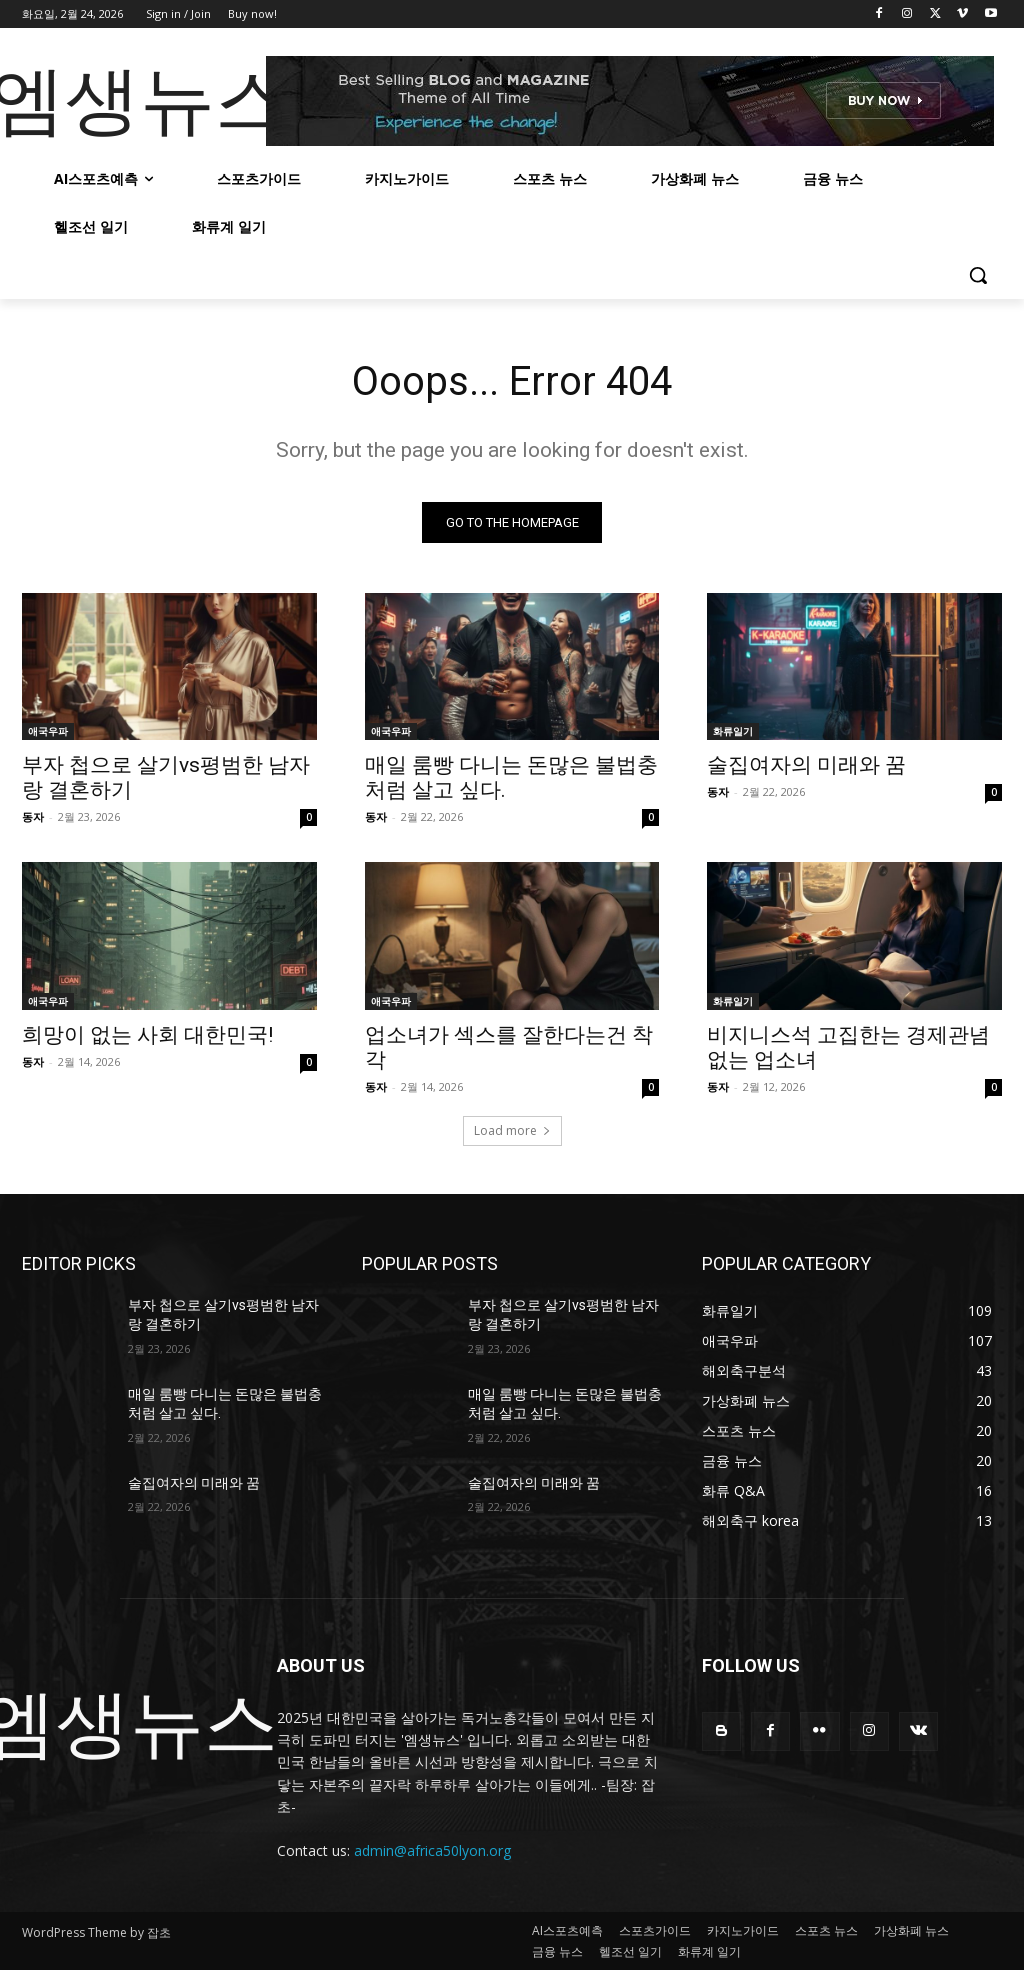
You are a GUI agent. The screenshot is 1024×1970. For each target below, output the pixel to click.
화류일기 (733, 731)
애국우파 (48, 731)
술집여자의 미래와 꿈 (806, 765)
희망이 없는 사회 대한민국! (147, 1035)
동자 (33, 816)
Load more (512, 1130)
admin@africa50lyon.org (432, 1850)
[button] (978, 275)
